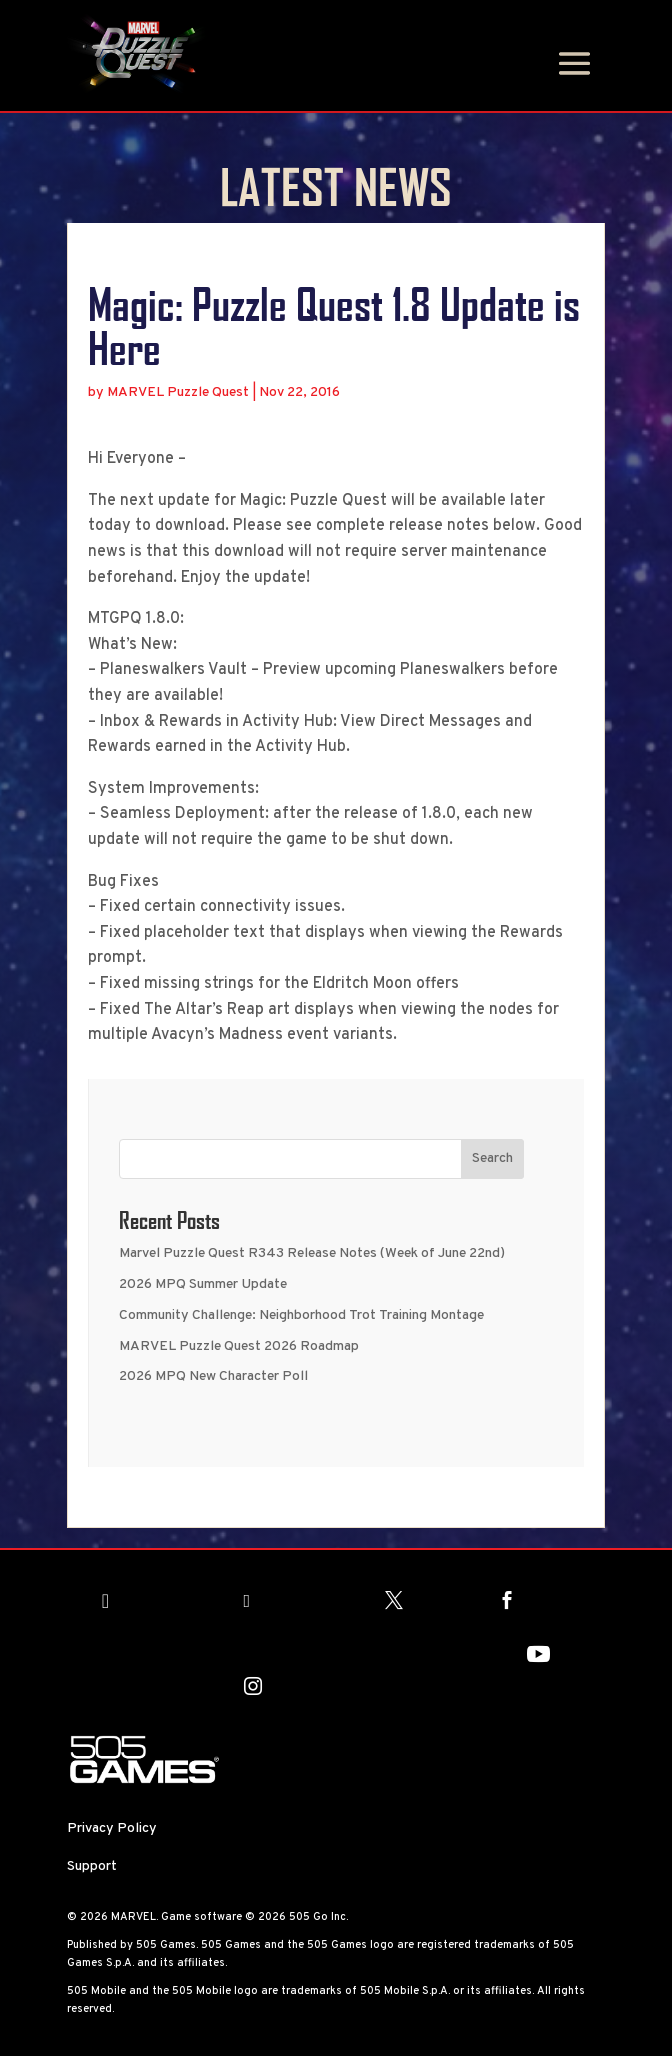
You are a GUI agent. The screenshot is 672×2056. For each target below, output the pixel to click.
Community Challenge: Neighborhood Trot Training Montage (301, 1315)
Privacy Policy (112, 1828)
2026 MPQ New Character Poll (213, 1376)
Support (92, 1866)
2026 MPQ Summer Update (203, 1284)
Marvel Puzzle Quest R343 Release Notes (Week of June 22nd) (312, 1253)
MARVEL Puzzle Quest (178, 392)
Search (492, 1158)
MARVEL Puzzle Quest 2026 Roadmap (239, 1346)
